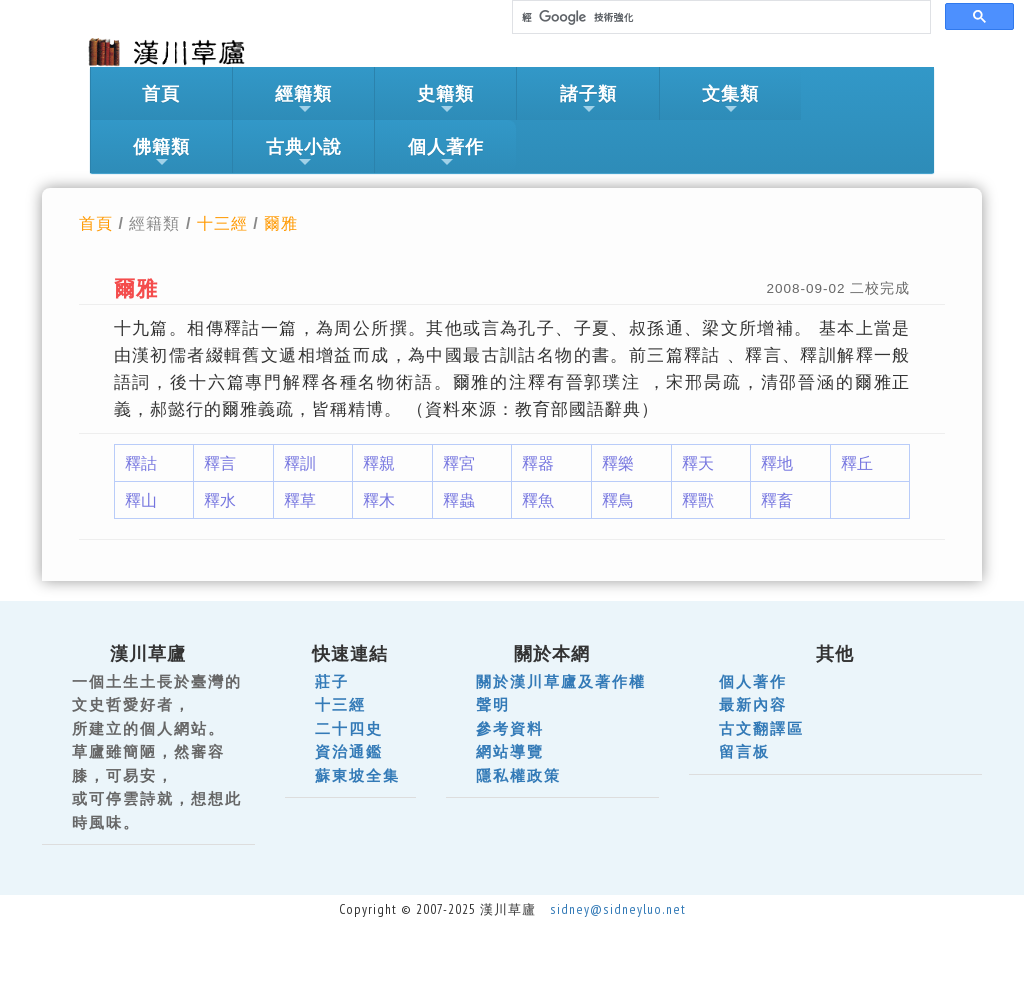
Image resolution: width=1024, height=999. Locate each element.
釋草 (300, 500)
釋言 (220, 463)
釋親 (379, 463)
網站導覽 (510, 751)
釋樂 (618, 463)
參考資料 (510, 728)
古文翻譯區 (761, 728)
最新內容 (753, 704)
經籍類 (303, 100)
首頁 (161, 93)
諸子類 (588, 100)
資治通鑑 (349, 751)
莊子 (332, 681)
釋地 (777, 463)
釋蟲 (459, 500)
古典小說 (304, 153)
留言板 (744, 751)
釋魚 (538, 500)
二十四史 (349, 728)
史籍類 (445, 100)
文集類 (730, 100)
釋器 (538, 463)
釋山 (141, 500)
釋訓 (300, 463)
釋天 (698, 463)
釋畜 (777, 500)
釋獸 (698, 500)
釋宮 (459, 463)
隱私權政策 (518, 775)
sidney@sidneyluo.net (618, 909)
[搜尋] (719, 17)
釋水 (220, 500)
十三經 (222, 223)
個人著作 (446, 153)
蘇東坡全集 (357, 775)
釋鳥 (618, 500)
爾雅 (281, 223)
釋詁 (141, 463)
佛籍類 (161, 153)
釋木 (379, 500)
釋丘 (857, 463)
